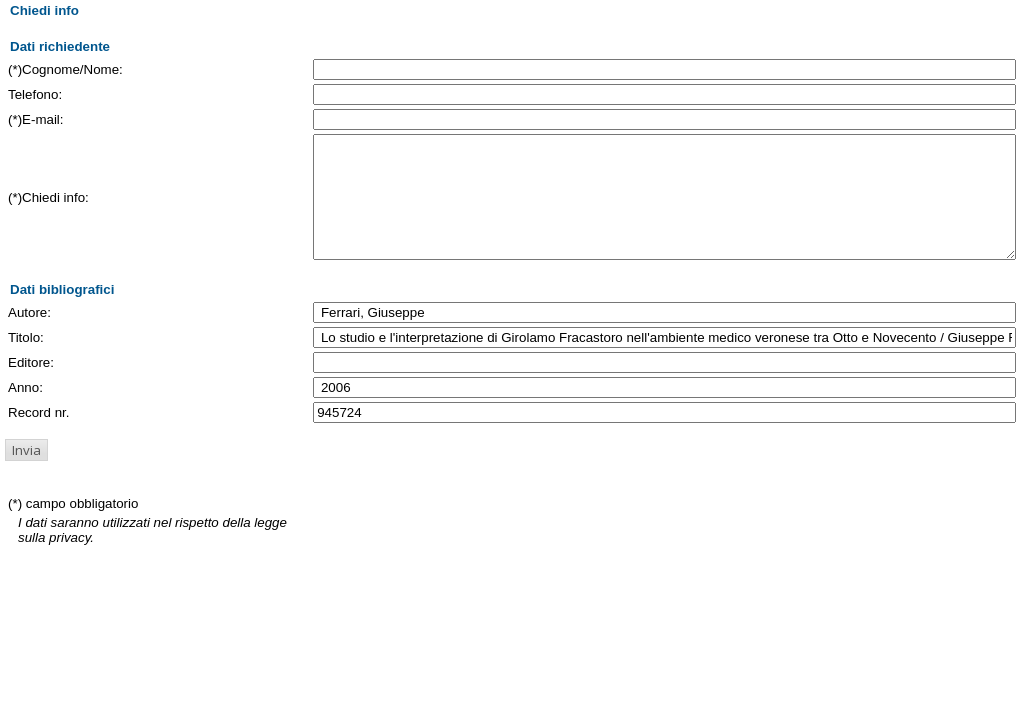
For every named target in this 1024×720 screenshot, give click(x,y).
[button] (26, 474)
